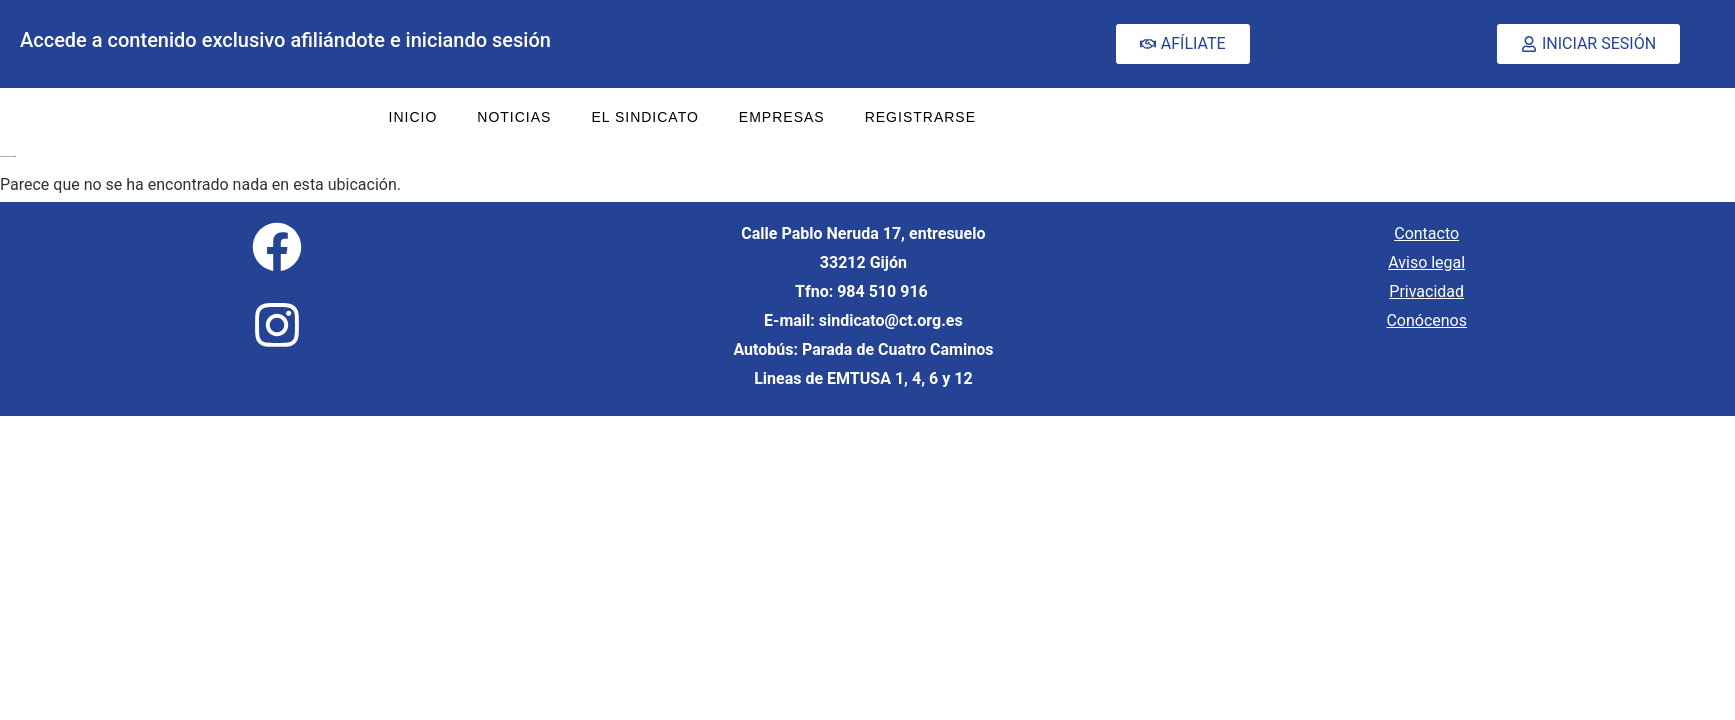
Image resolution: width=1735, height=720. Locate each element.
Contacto (1426, 233)
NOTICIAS (514, 117)
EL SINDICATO (644, 117)
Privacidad (1426, 291)
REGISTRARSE (920, 117)
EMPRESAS (782, 117)
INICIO (413, 117)
